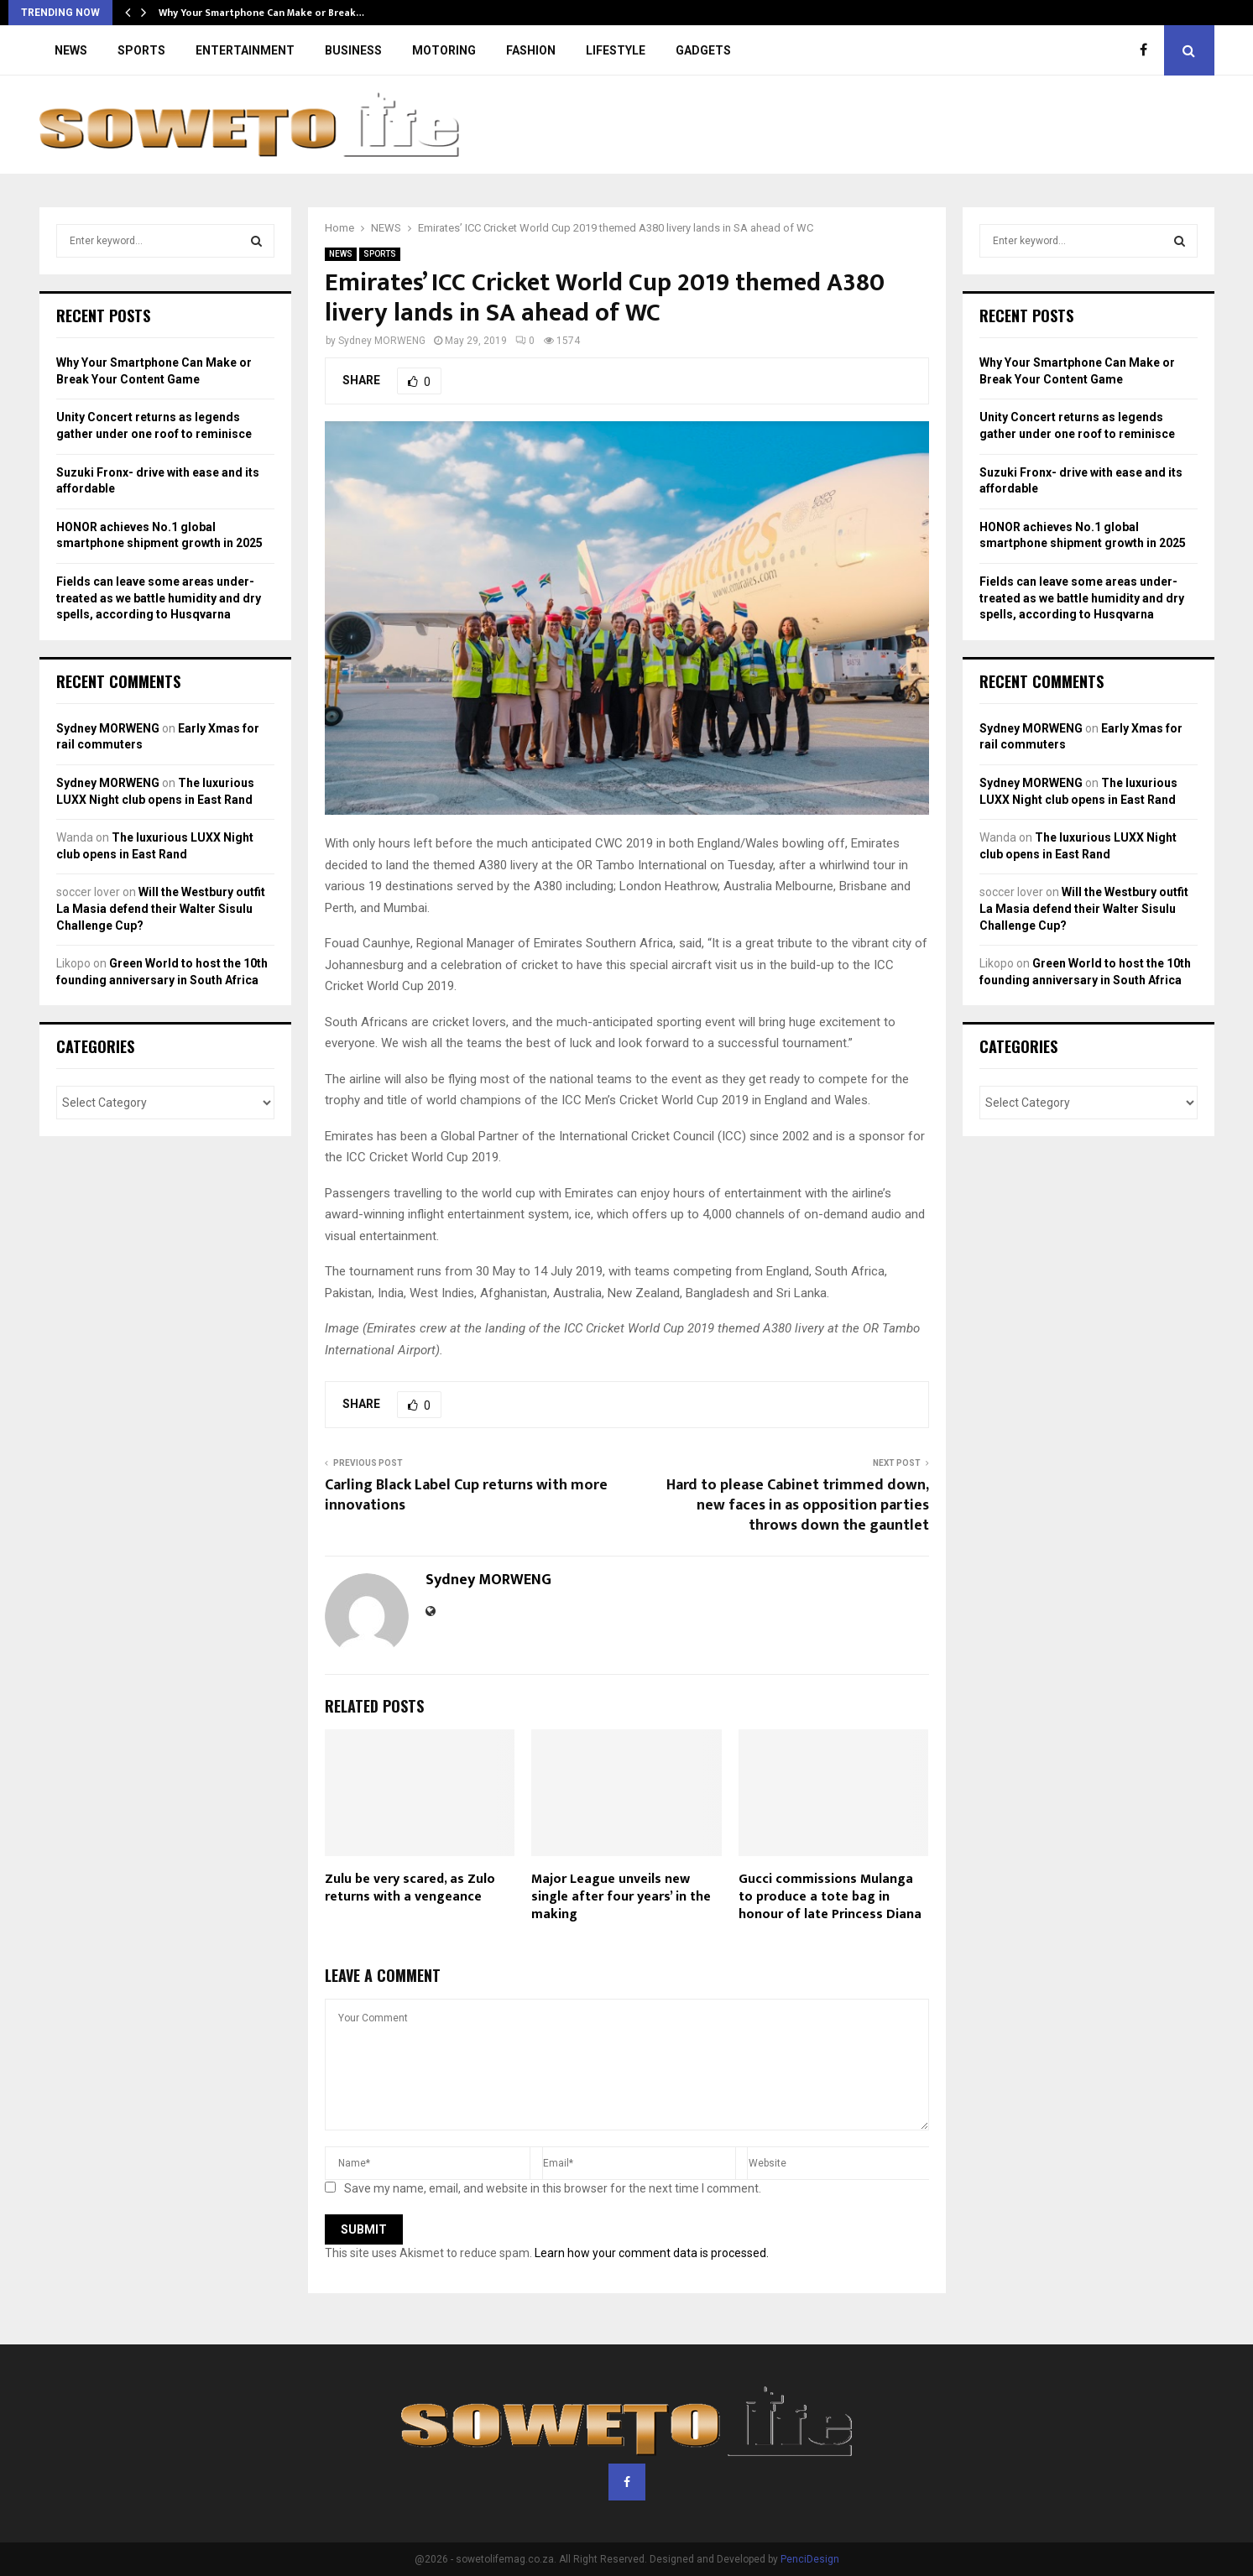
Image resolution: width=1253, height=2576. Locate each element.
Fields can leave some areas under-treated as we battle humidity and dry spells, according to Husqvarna (158, 598)
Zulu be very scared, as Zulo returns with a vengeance (410, 1888)
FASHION (531, 50)
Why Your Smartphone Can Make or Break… (261, 12)
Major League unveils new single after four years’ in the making (621, 1897)
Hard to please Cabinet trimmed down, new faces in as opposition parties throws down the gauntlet (797, 1505)
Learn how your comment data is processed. (652, 2253)
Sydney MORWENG (381, 341)
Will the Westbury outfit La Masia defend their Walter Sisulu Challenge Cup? (160, 908)
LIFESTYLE (615, 50)
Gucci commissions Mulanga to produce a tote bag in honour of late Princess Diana (830, 1897)
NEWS (71, 50)
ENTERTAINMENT (245, 50)
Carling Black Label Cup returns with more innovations (466, 1495)
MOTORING (444, 50)
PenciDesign (810, 2559)
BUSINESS (353, 50)
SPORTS (141, 50)
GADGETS (703, 50)
